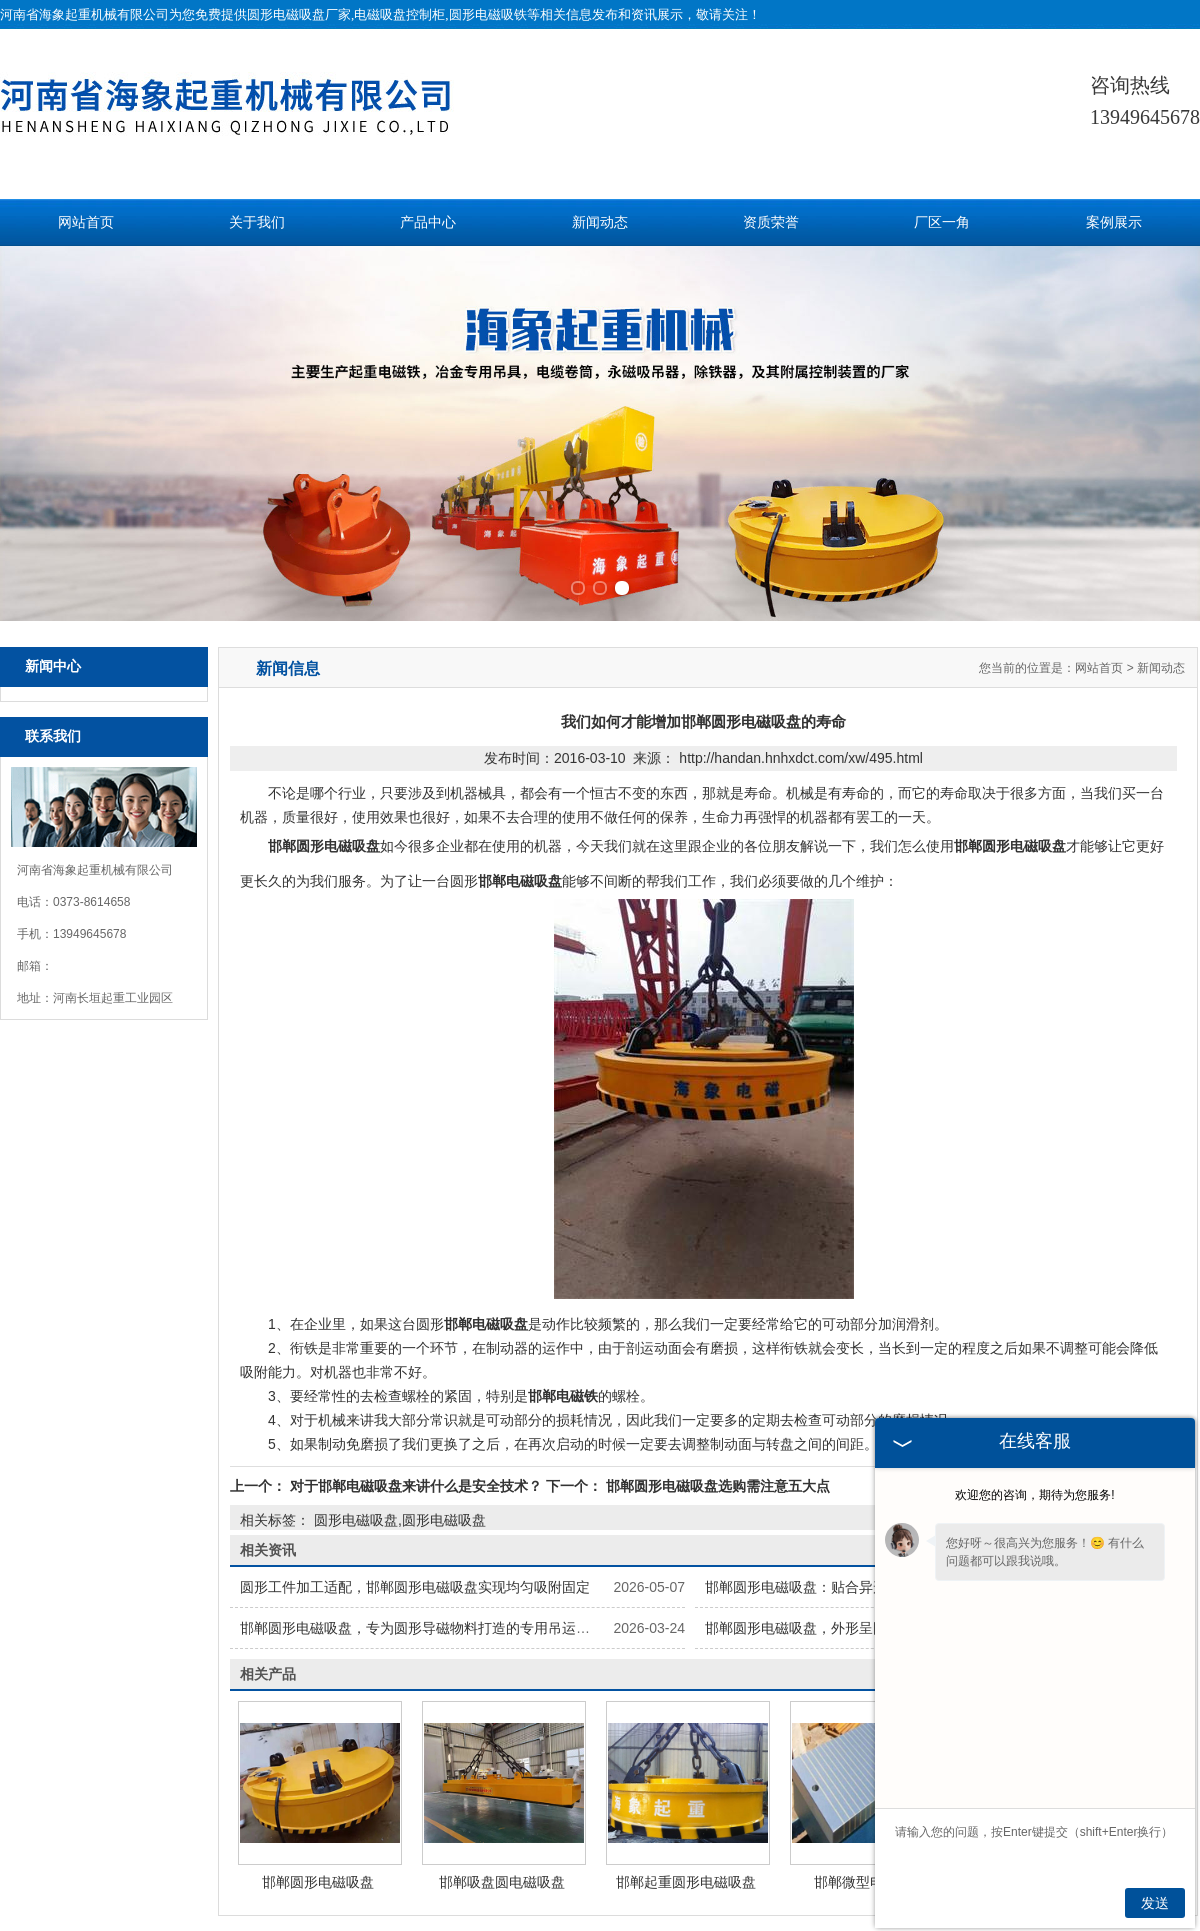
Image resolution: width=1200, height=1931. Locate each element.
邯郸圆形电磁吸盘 (318, 1741)
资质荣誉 (771, 222)
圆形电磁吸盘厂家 (299, 14)
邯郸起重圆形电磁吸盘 (686, 1741)
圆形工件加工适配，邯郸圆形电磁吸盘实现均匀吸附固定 (415, 1446)
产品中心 (428, 222)
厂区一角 (942, 222)
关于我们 (257, 222)
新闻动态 (600, 222)
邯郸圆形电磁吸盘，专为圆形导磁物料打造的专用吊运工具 (422, 1487)
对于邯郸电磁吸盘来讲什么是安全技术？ (416, 1345)
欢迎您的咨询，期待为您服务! (1034, 1495)
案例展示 (1114, 222)
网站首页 (86, 222)
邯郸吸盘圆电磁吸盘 (502, 1741)
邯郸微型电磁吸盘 (870, 1741)
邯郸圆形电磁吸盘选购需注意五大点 (716, 1345)
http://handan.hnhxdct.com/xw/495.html (801, 617)
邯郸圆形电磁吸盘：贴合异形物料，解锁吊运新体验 (866, 1446)
